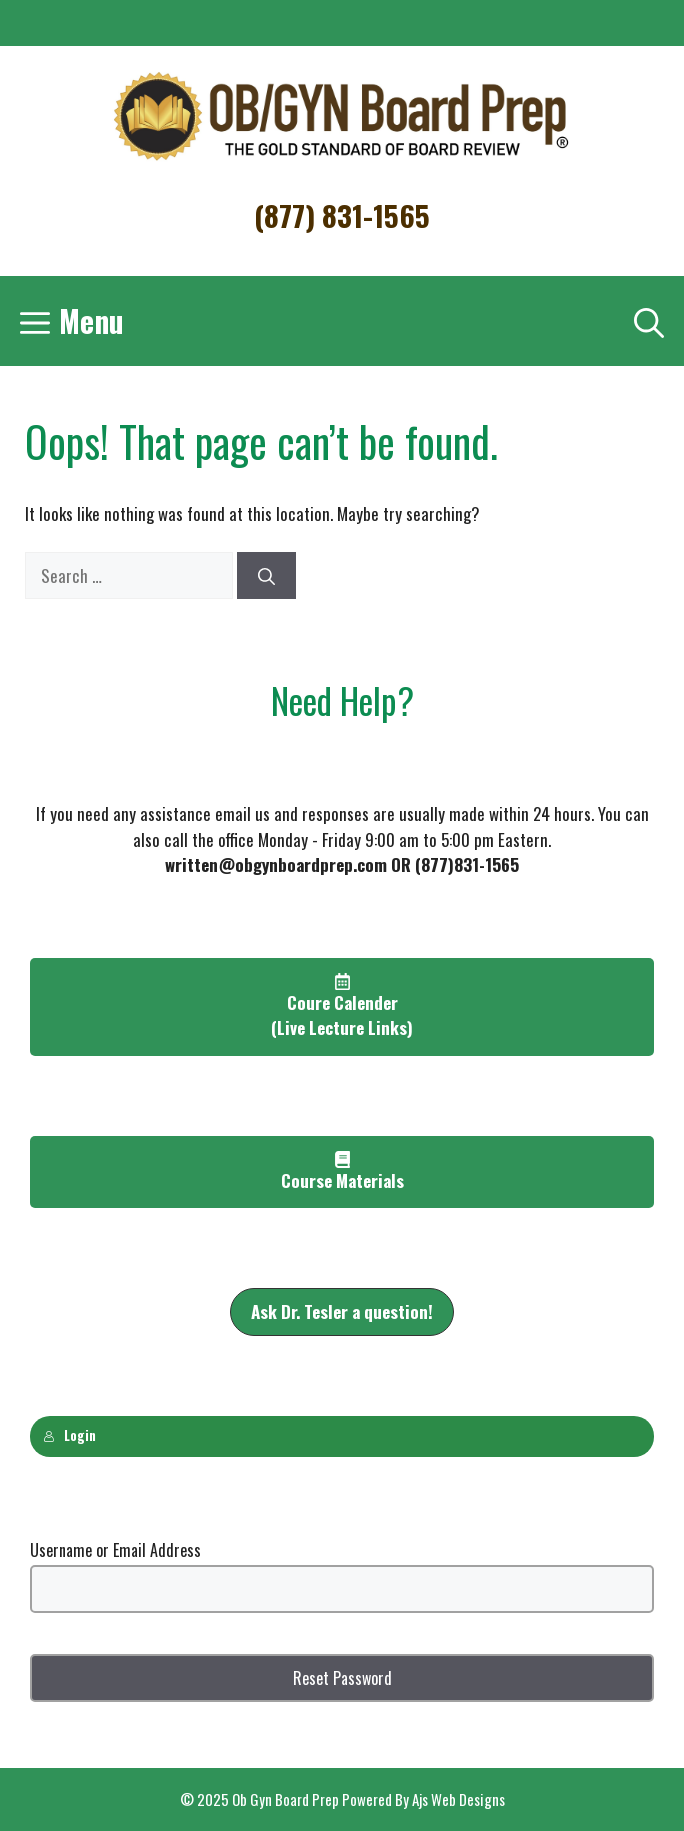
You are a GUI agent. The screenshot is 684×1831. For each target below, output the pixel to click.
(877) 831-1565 (342, 214)
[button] (342, 1312)
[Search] (266, 576)
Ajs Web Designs (458, 1799)
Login (69, 1435)
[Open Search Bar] (649, 321)
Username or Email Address (115, 1550)
